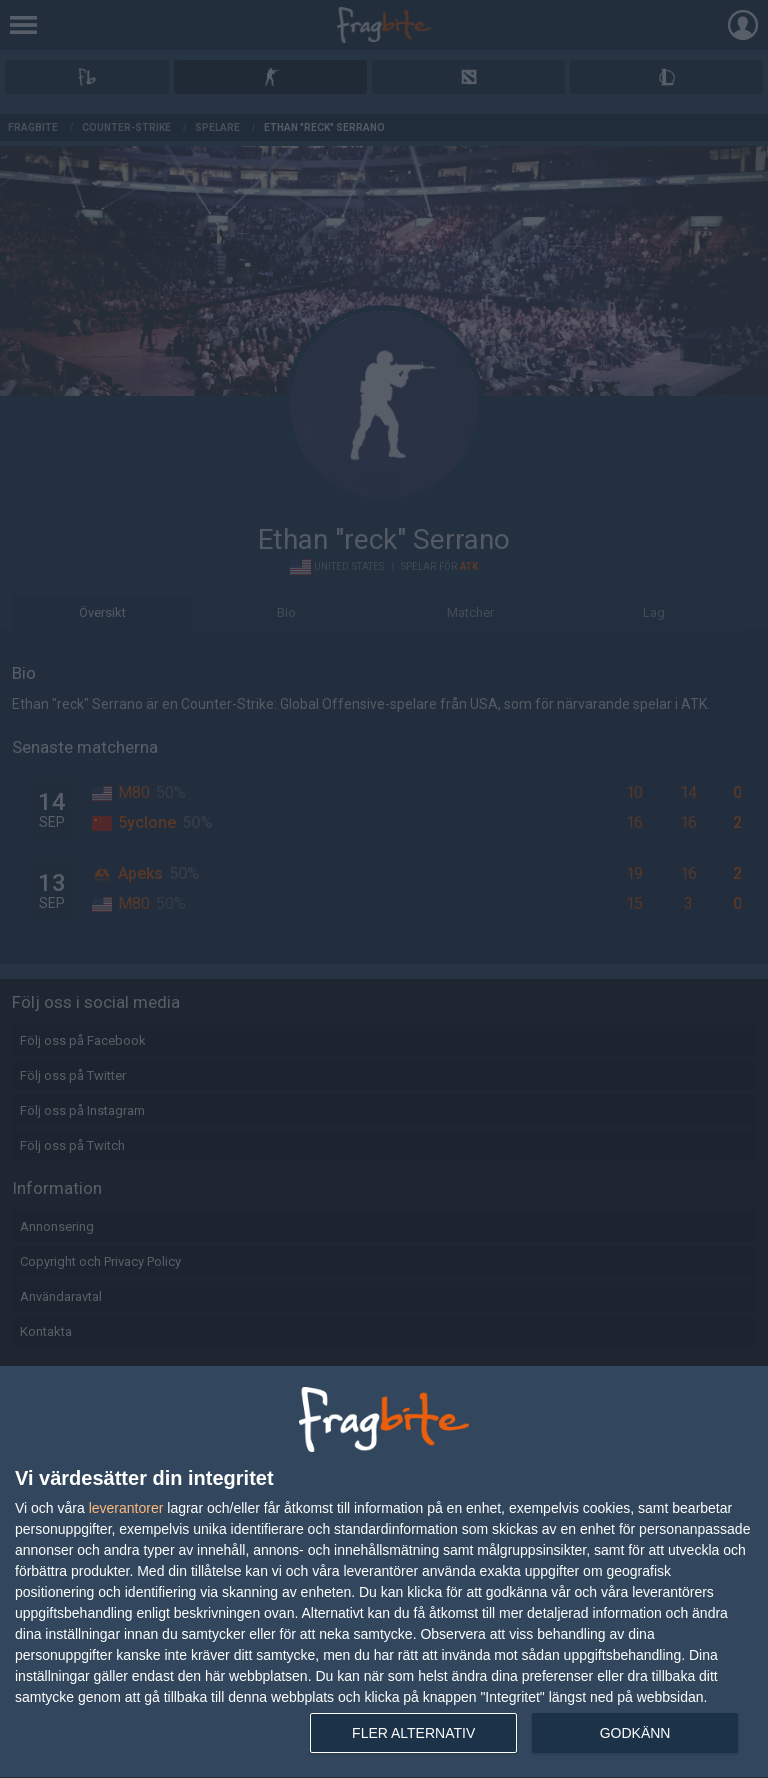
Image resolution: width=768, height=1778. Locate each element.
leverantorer (126, 1508)
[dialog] (384, 1572)
